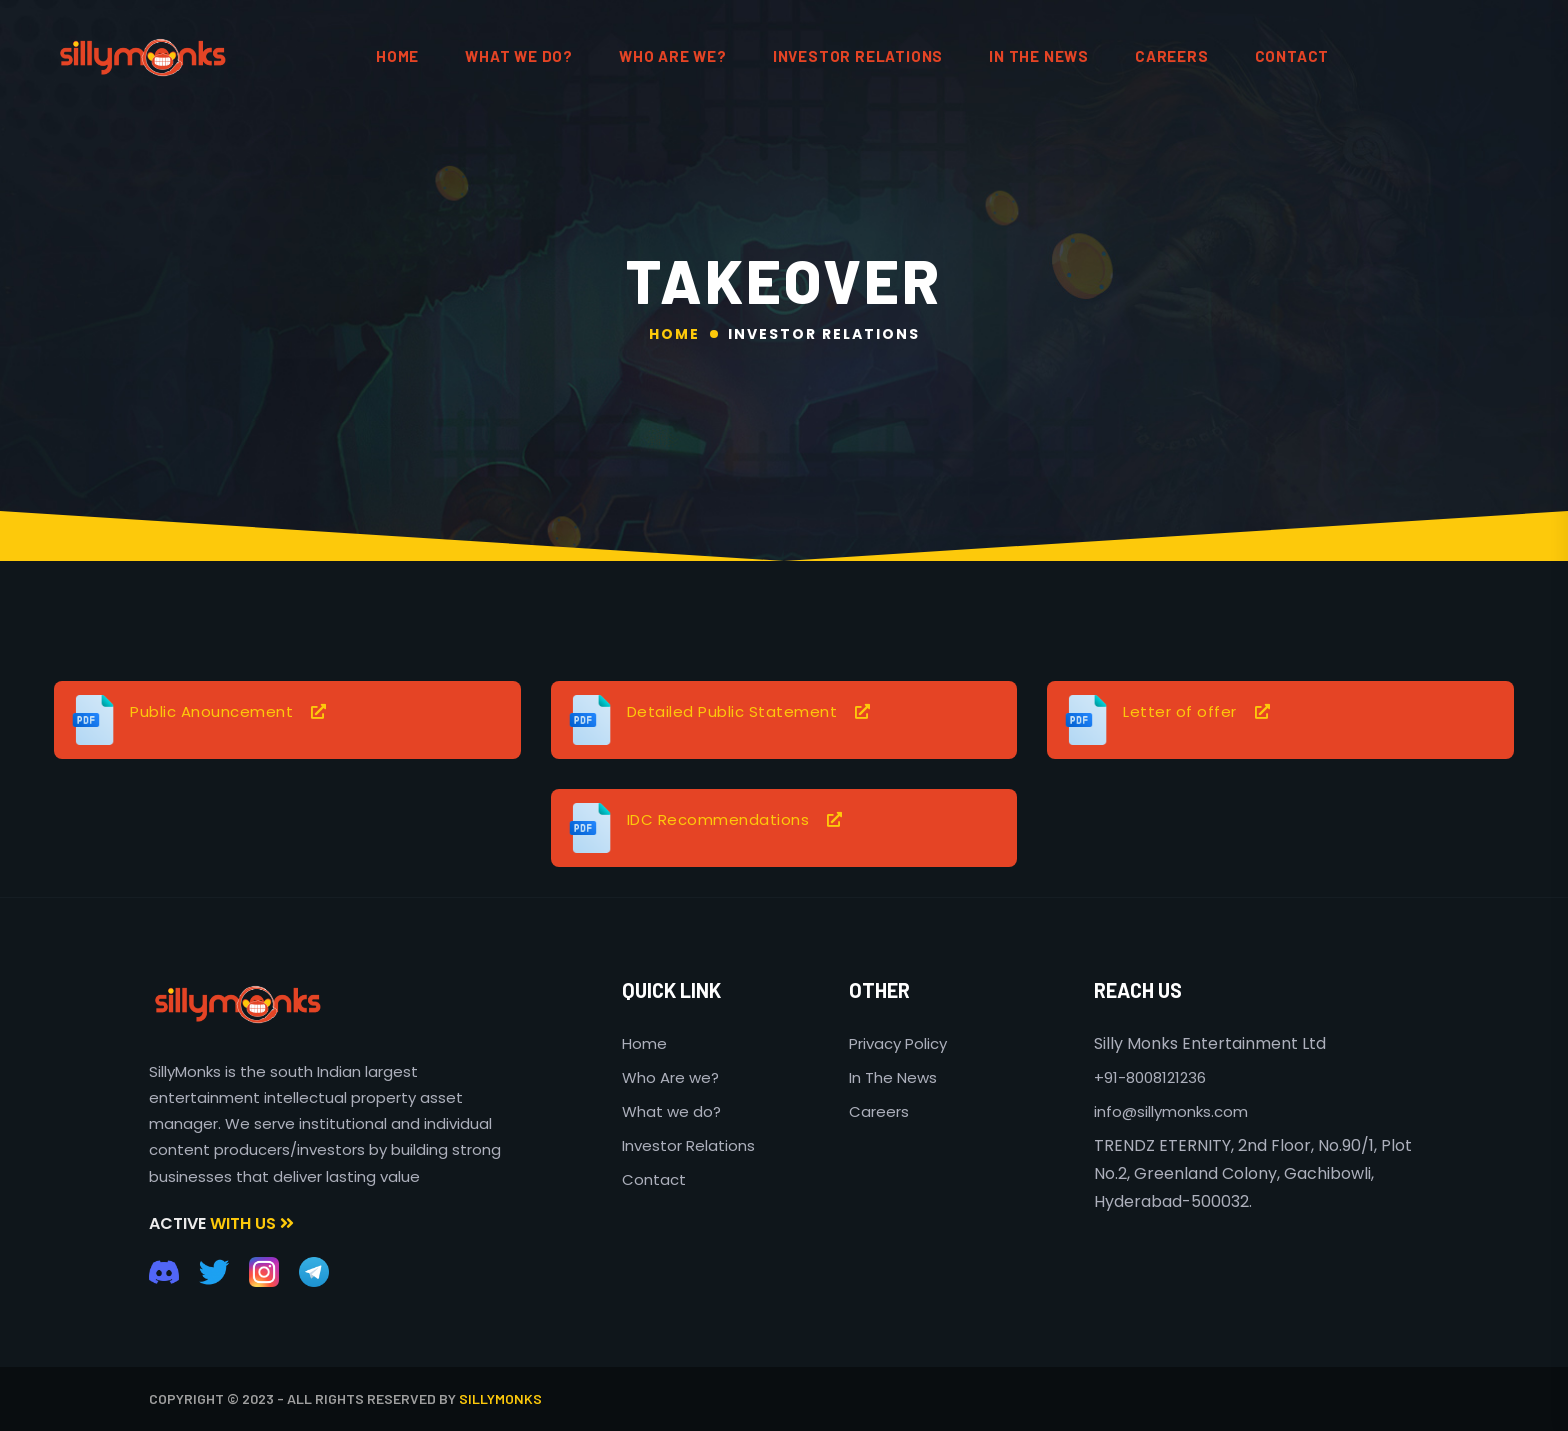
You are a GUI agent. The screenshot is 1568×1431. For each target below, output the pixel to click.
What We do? (519, 56)
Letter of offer (1180, 711)
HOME (397, 56)
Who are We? (673, 56)
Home (674, 334)
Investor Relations (858, 56)
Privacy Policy (898, 1043)
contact (1292, 56)
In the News (1039, 56)
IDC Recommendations (718, 819)
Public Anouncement (211, 711)
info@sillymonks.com (1171, 1111)
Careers (1172, 56)
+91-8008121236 (1150, 1077)
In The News (893, 1077)
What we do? (671, 1111)
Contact (654, 1179)
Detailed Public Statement (732, 711)
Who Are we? (670, 1077)
